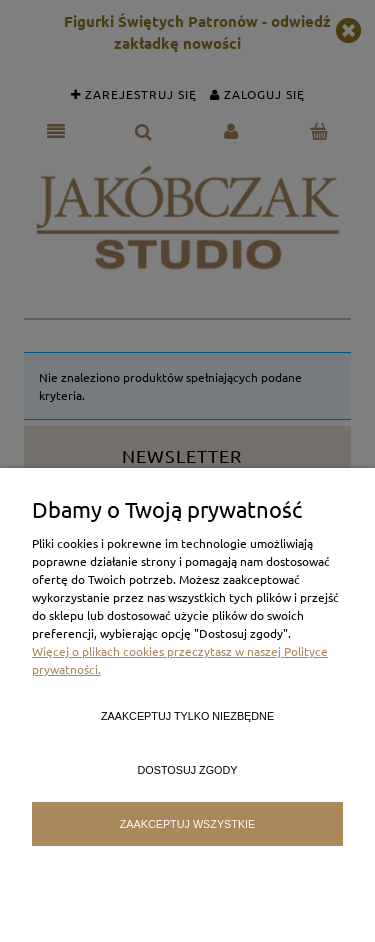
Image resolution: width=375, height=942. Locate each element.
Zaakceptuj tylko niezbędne (187, 716)
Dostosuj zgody (188, 770)
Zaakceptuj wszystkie (188, 824)
